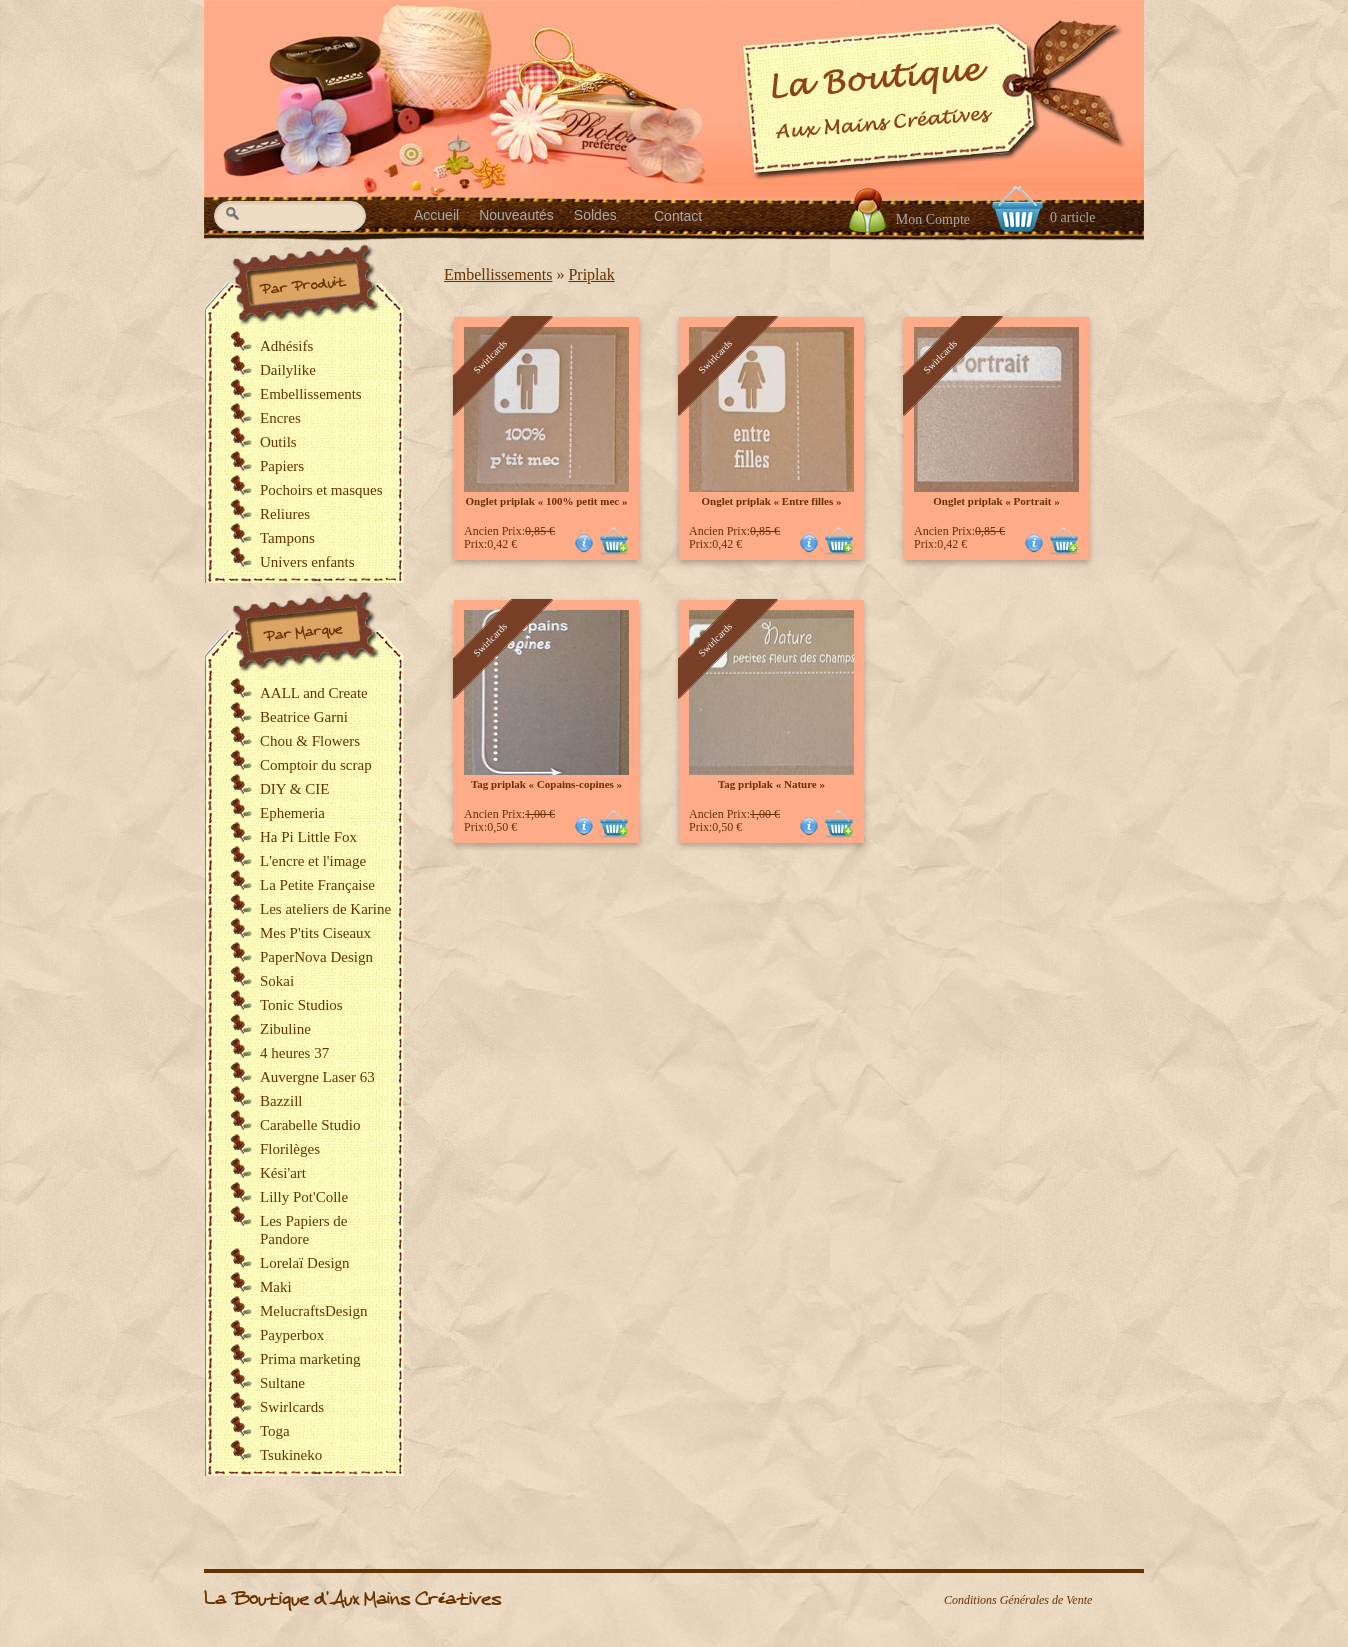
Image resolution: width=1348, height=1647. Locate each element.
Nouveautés (516, 215)
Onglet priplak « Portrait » (996, 501)
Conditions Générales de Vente (1018, 1600)
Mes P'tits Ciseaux (315, 933)
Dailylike (288, 370)
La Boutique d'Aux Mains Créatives (352, 1599)
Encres (280, 418)
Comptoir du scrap (316, 765)
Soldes (595, 215)
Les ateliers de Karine (325, 909)
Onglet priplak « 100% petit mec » (547, 501)
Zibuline (285, 1029)
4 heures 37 (294, 1053)
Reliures (285, 514)
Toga (275, 1431)
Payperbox (292, 1335)
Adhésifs (286, 346)
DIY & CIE (294, 789)
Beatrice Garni (304, 717)
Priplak (591, 274)
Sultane (282, 1383)
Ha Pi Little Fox (308, 837)
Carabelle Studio (310, 1125)
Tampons (287, 538)
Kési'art (283, 1173)
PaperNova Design (316, 957)
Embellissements (498, 274)
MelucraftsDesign (313, 1311)
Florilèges (290, 1149)
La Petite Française (317, 885)
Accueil (436, 215)
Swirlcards (292, 1407)
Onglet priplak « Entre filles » (771, 501)
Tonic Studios (301, 1005)
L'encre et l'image (313, 861)
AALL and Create (314, 693)
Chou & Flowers (310, 741)
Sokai (277, 981)
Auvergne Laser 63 (317, 1077)
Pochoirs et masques (321, 490)
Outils (278, 442)
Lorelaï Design (305, 1263)
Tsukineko (291, 1455)
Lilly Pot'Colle (304, 1197)
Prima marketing (310, 1359)
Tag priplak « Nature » (771, 784)
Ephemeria (292, 813)
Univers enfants (307, 562)
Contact (678, 216)
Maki (276, 1287)
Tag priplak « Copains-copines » (546, 784)
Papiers (282, 466)
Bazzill (281, 1101)
